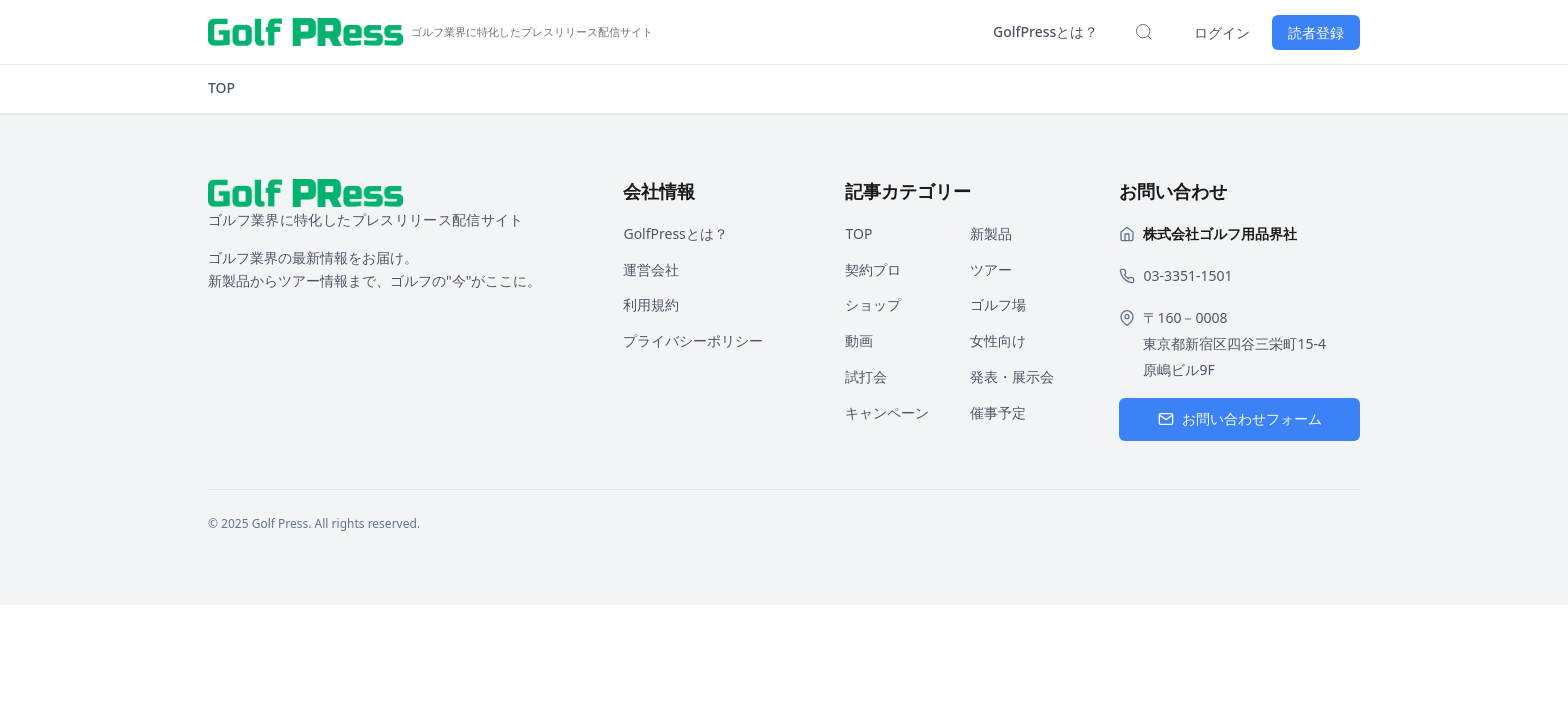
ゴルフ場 (998, 304)
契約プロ (873, 269)
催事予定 (998, 412)
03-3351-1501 (1187, 275)
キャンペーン (887, 412)
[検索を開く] (1144, 32)
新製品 (991, 233)
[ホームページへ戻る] (430, 32)
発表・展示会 (1012, 376)
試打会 (866, 376)
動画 (859, 340)
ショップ (873, 304)
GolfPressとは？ (1045, 31)
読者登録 (1316, 32)
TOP (221, 87)
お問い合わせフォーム (1240, 418)
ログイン (1222, 32)
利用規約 (651, 304)
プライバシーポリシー (693, 340)
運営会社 (651, 269)
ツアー (991, 269)
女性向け (998, 340)
